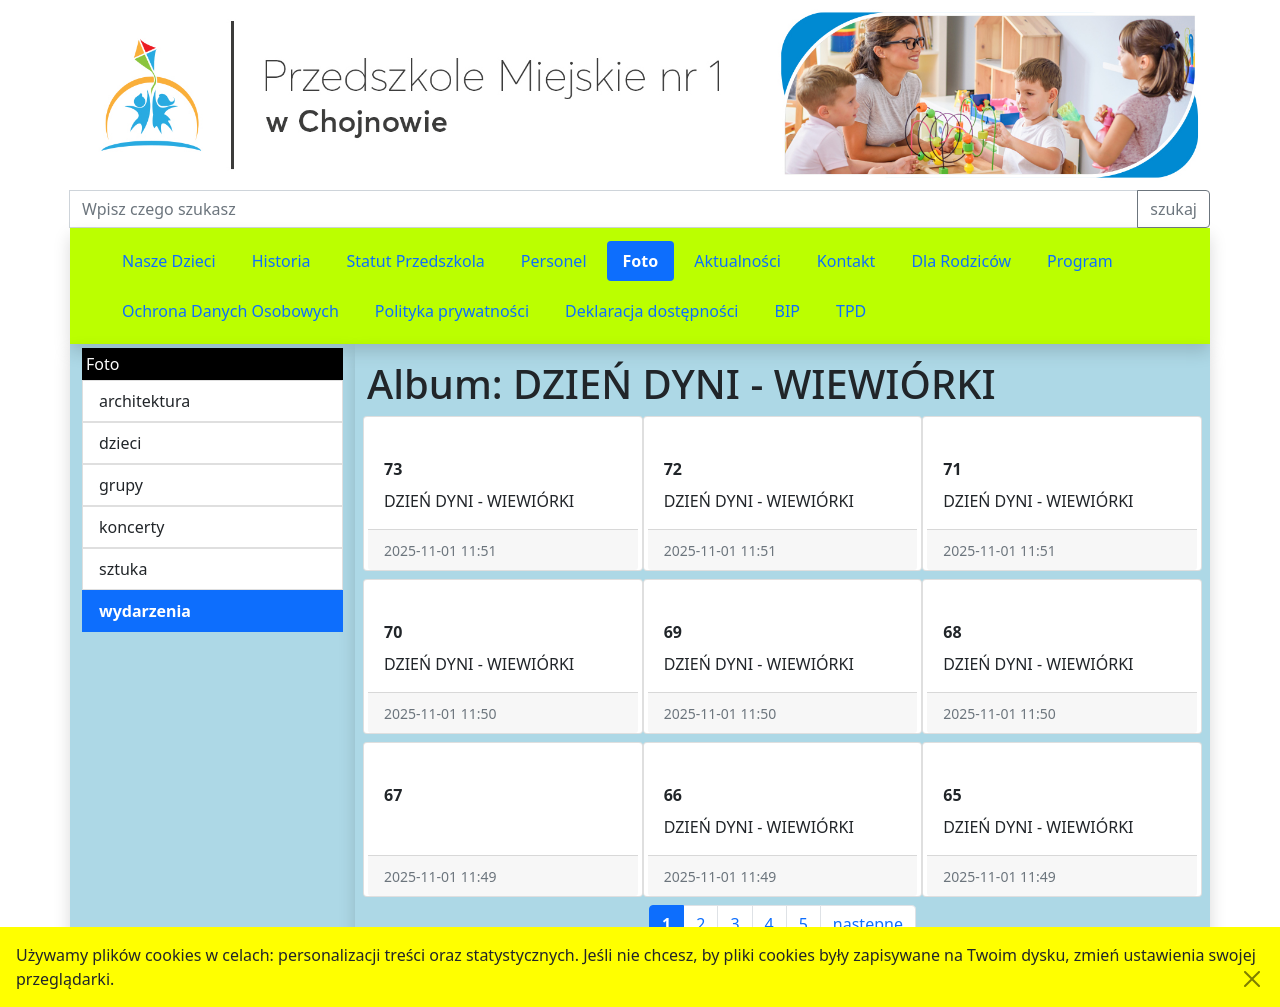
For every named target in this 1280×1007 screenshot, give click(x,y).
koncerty (131, 527)
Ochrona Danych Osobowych (230, 311)
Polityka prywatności (452, 311)
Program (1080, 261)
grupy (121, 485)
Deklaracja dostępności (651, 311)
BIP (788, 311)
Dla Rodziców (961, 261)
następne (868, 924)
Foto (641, 261)
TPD (851, 311)
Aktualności (737, 261)
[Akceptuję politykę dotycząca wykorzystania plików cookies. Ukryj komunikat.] (1252, 979)
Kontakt (846, 261)
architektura (144, 401)
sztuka (123, 569)
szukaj (1173, 209)
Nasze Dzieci (169, 261)
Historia (281, 261)
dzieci (120, 443)
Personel (554, 261)
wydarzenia (145, 611)
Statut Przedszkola (416, 261)
